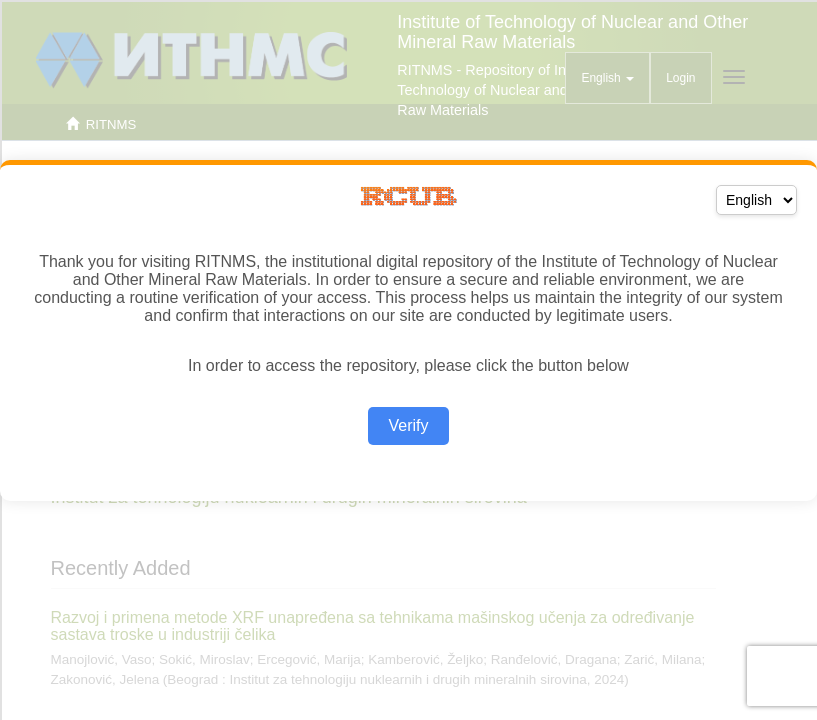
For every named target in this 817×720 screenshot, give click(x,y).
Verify (408, 425)
